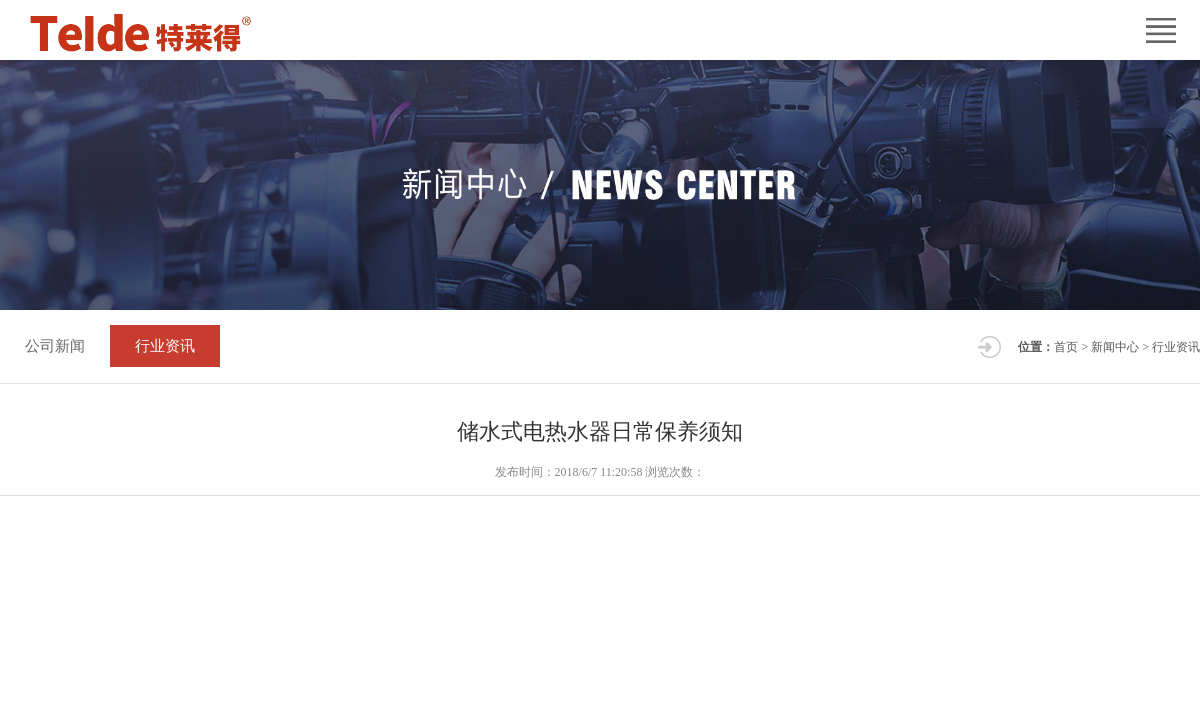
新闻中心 (1115, 347)
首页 (1066, 347)
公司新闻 (55, 346)
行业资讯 (165, 346)
